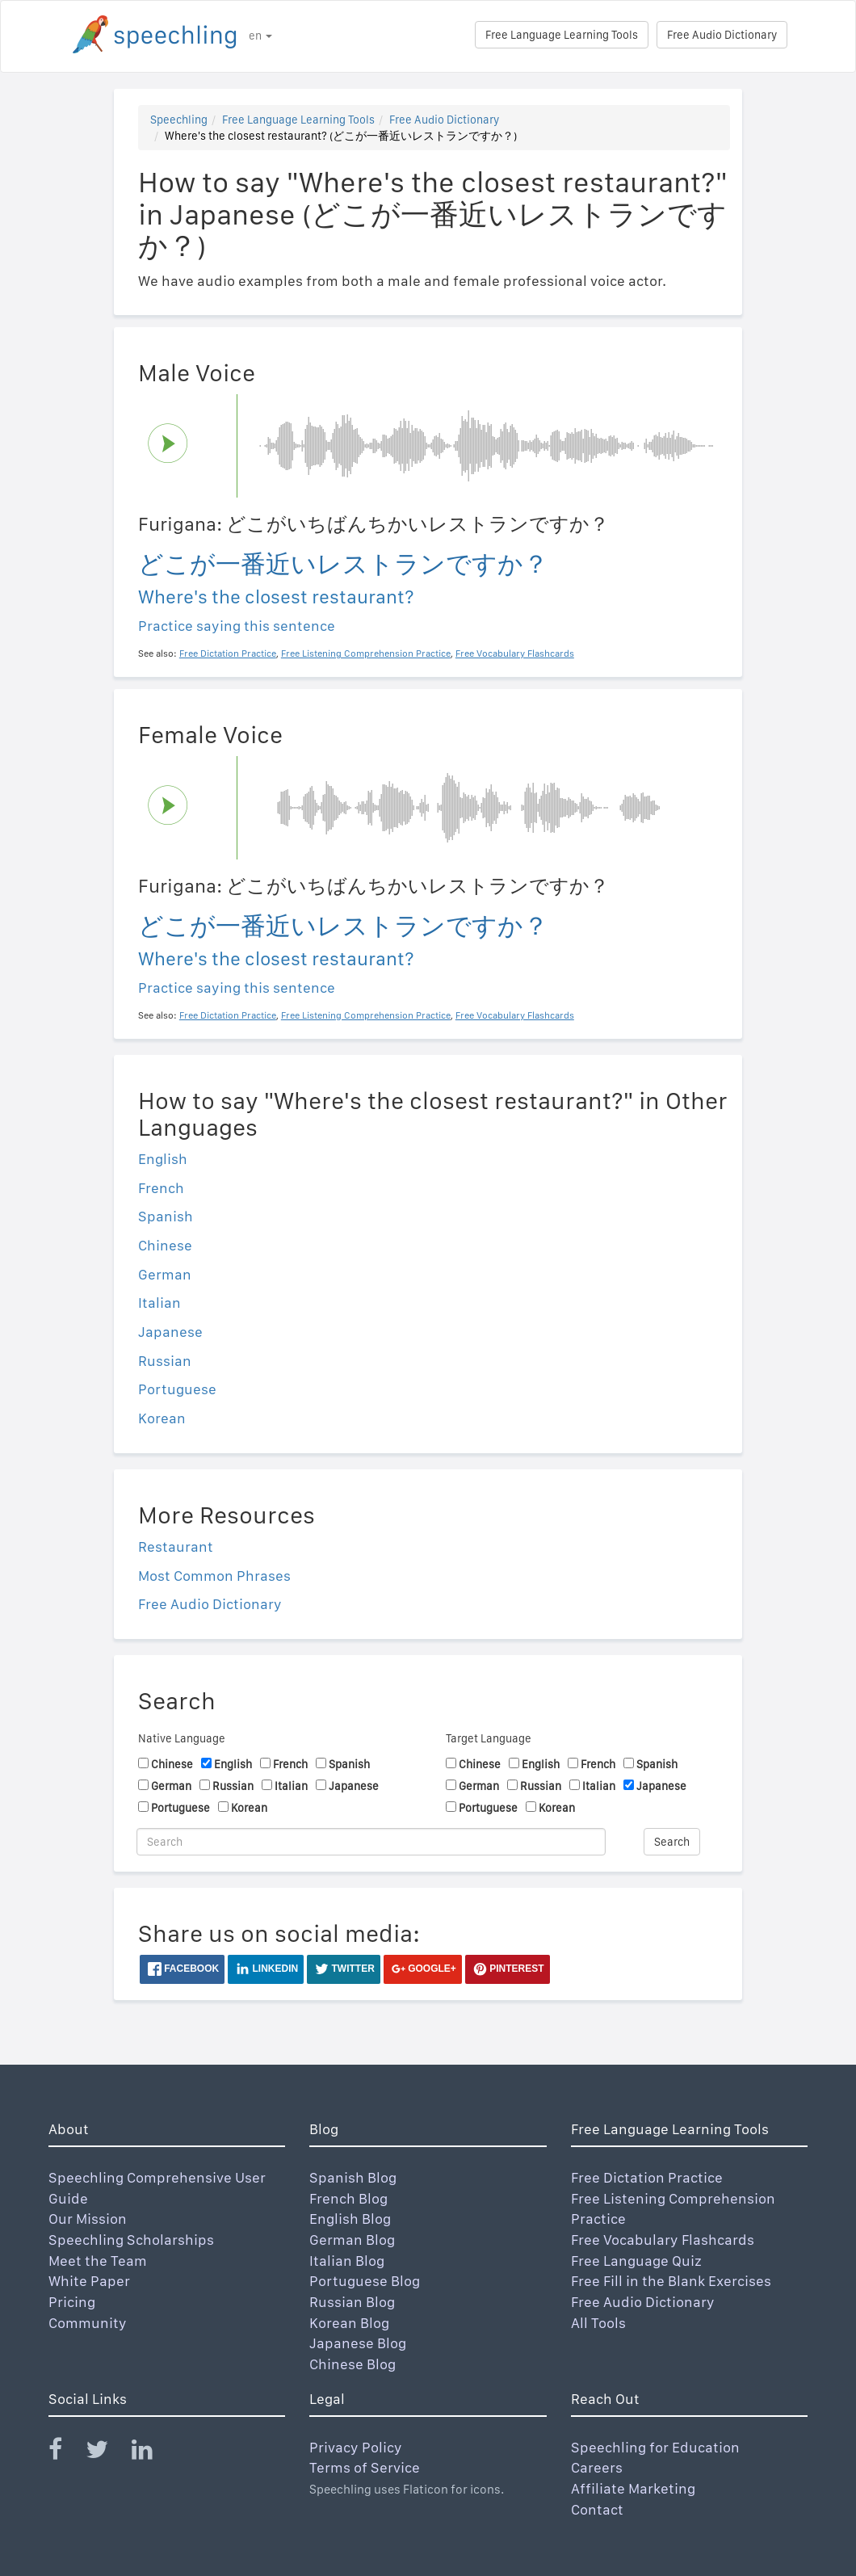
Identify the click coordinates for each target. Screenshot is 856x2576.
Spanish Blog (353, 2177)
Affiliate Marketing (633, 2488)
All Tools (598, 2322)
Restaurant (175, 1546)
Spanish (165, 1216)
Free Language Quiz (636, 2260)
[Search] (371, 1841)
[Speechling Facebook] (65, 2452)
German (164, 1274)
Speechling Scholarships (131, 2239)
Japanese (170, 1331)
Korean (162, 1418)
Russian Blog (352, 2301)
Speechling (179, 119)
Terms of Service (364, 2467)
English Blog (350, 2218)
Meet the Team (97, 2260)
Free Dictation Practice (647, 2177)
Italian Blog (346, 2260)
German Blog (352, 2239)
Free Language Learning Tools (561, 34)
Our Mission (87, 2218)
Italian (159, 1302)
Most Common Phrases (214, 1575)
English (162, 1158)
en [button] (260, 35)
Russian (164, 1360)
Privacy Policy (355, 2447)
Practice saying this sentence (236, 625)
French (161, 1187)
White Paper (89, 2280)
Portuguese (177, 1388)
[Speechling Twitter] (107, 2452)
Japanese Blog (357, 2342)
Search (672, 1841)
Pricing (71, 2301)
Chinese (165, 1245)
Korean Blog (349, 2322)
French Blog (348, 2198)
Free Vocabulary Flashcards (662, 2239)
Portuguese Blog (364, 2280)
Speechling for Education (655, 2447)
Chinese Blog (352, 2363)
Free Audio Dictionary (722, 34)
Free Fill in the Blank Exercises (671, 2280)
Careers (597, 2467)
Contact (597, 2509)
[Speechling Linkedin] (152, 2452)
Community (87, 2322)
